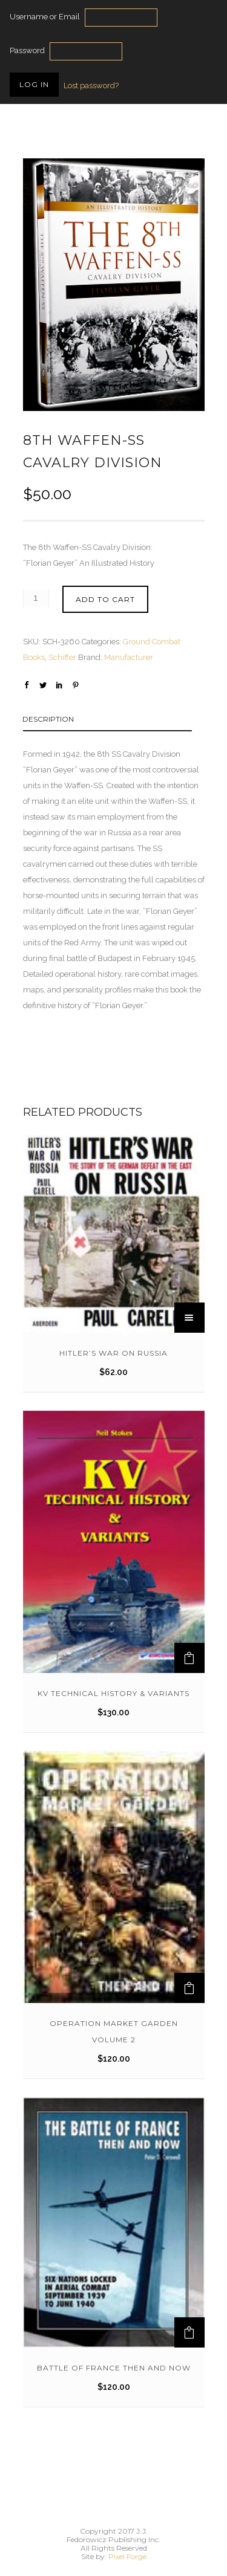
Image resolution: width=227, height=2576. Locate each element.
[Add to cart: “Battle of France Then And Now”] (189, 2332)
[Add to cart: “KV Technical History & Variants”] (189, 1658)
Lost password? (91, 85)
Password (27, 50)
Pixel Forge (127, 2556)
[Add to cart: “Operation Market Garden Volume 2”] (189, 1988)
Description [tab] (48, 718)
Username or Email (45, 16)
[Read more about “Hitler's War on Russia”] (189, 1318)
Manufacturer (128, 657)
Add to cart (105, 599)
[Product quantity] (36, 598)
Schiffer (62, 657)
